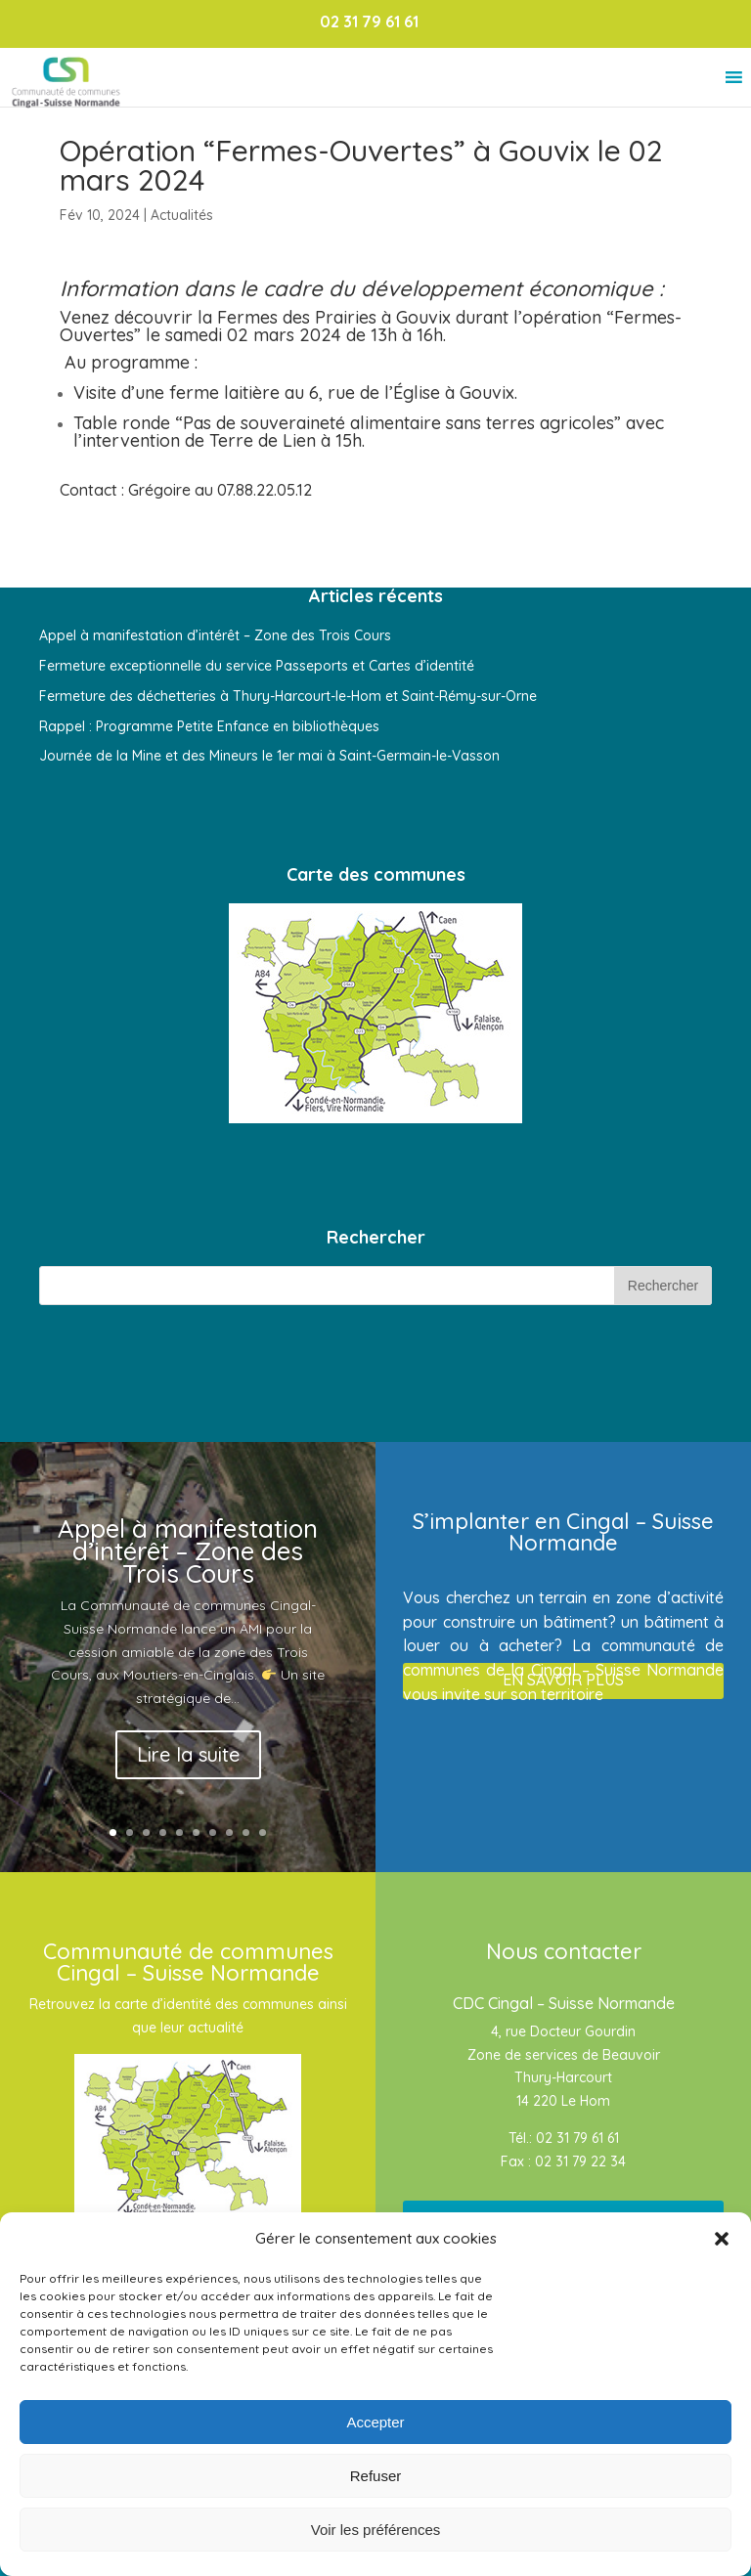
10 (262, 1832)
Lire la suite (188, 1754)
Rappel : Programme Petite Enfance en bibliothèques (209, 726)
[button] (721, 2239)
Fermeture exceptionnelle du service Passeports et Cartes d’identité (256, 666)
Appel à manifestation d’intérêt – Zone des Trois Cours (215, 635)
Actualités (182, 215)
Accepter (375, 2422)
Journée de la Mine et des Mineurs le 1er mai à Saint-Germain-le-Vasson (269, 755)
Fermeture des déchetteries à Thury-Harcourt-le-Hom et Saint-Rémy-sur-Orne (288, 696)
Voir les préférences (376, 2529)
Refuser (376, 2475)
